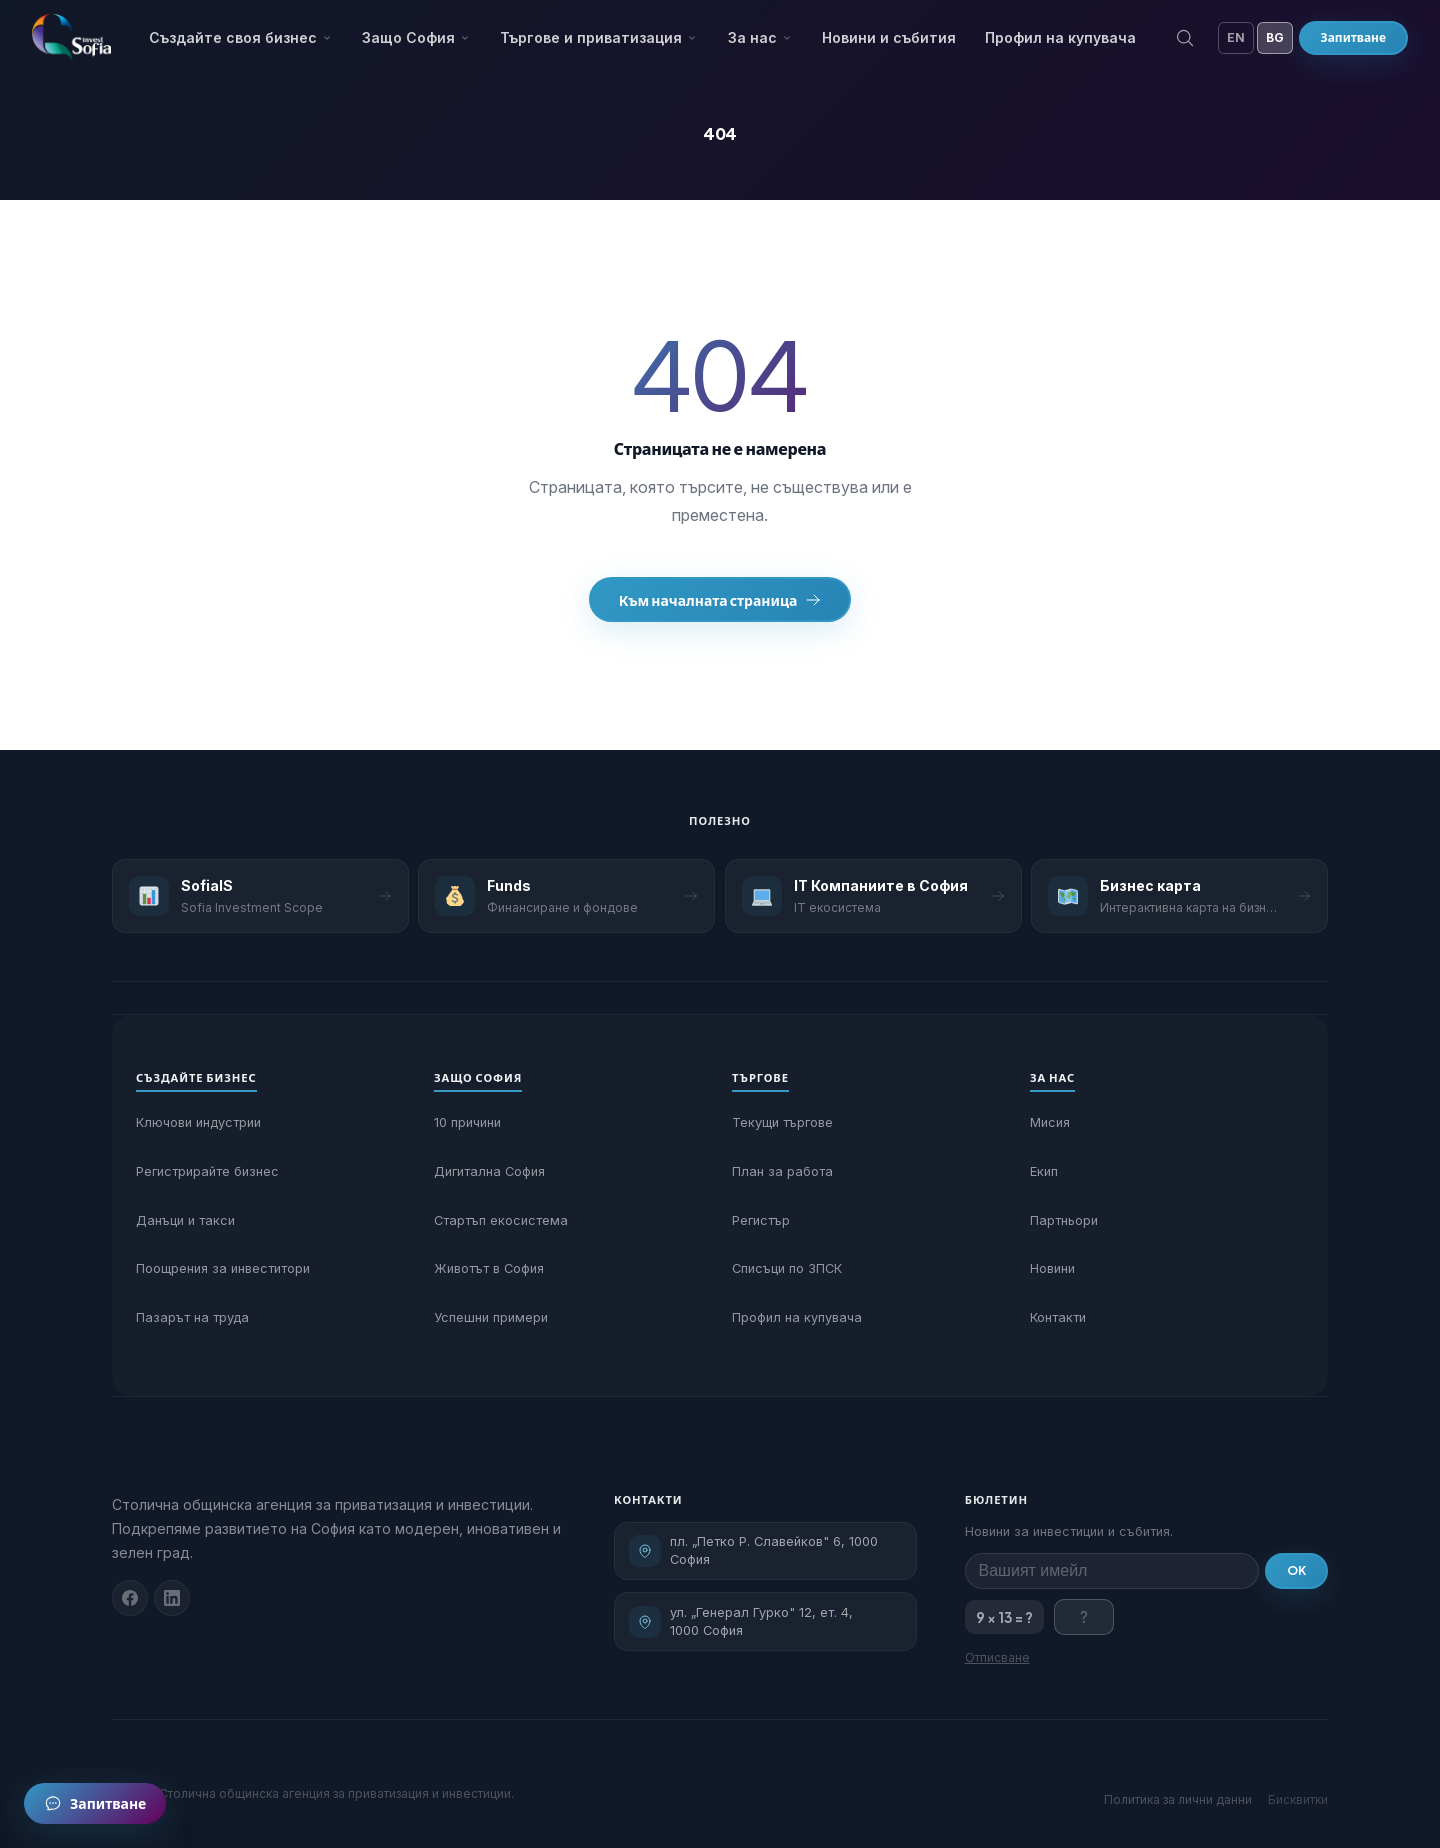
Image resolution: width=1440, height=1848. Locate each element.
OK (1296, 1570)
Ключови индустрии (198, 1122)
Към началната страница (720, 600)
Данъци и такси (185, 1220)
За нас (760, 37)
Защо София (416, 37)
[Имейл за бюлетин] (1112, 1571)
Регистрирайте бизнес (207, 1171)
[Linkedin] (172, 1598)
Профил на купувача (1060, 37)
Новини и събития (889, 37)
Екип (1044, 1171)
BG (1275, 37)
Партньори (1064, 1220)
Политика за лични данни (1178, 1799)
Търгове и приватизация (599, 37)
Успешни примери (491, 1317)
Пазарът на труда (192, 1317)
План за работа (782, 1171)
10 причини (467, 1122)
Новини (1052, 1268)
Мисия (1050, 1122)
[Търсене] (1185, 38)
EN (1236, 37)
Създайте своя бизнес (241, 37)
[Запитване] (95, 1803)
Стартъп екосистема (501, 1220)
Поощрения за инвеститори (223, 1268)
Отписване (997, 1657)
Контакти (1058, 1317)
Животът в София (489, 1268)
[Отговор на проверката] (1084, 1617)
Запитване (1353, 37)
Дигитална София (489, 1171)
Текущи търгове (782, 1122)
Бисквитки (1298, 1799)
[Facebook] (130, 1598)
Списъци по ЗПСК (787, 1268)
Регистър (761, 1220)
